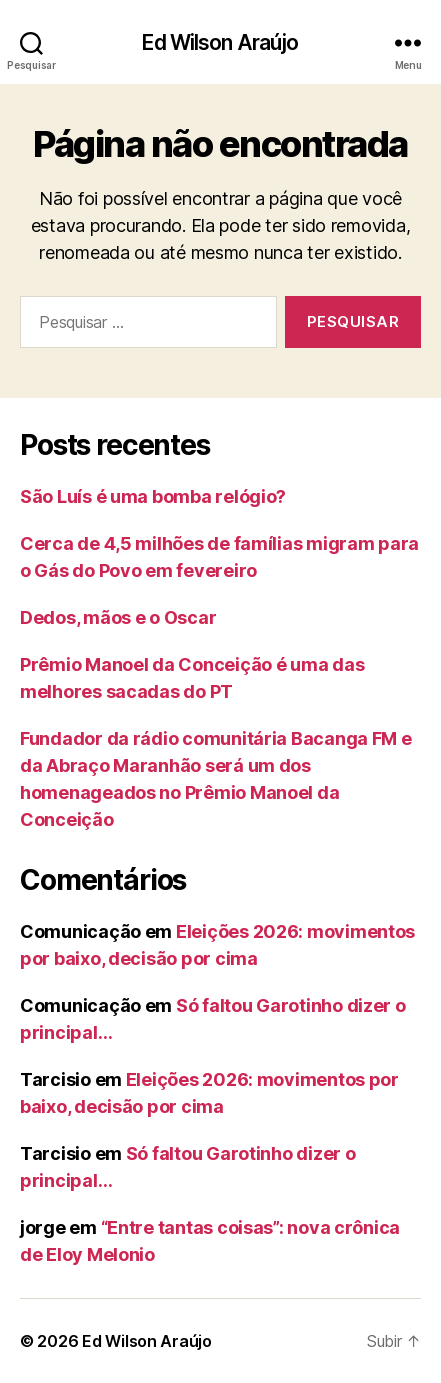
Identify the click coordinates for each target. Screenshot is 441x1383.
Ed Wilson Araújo (220, 42)
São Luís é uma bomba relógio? (153, 496)
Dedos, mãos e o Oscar (118, 617)
